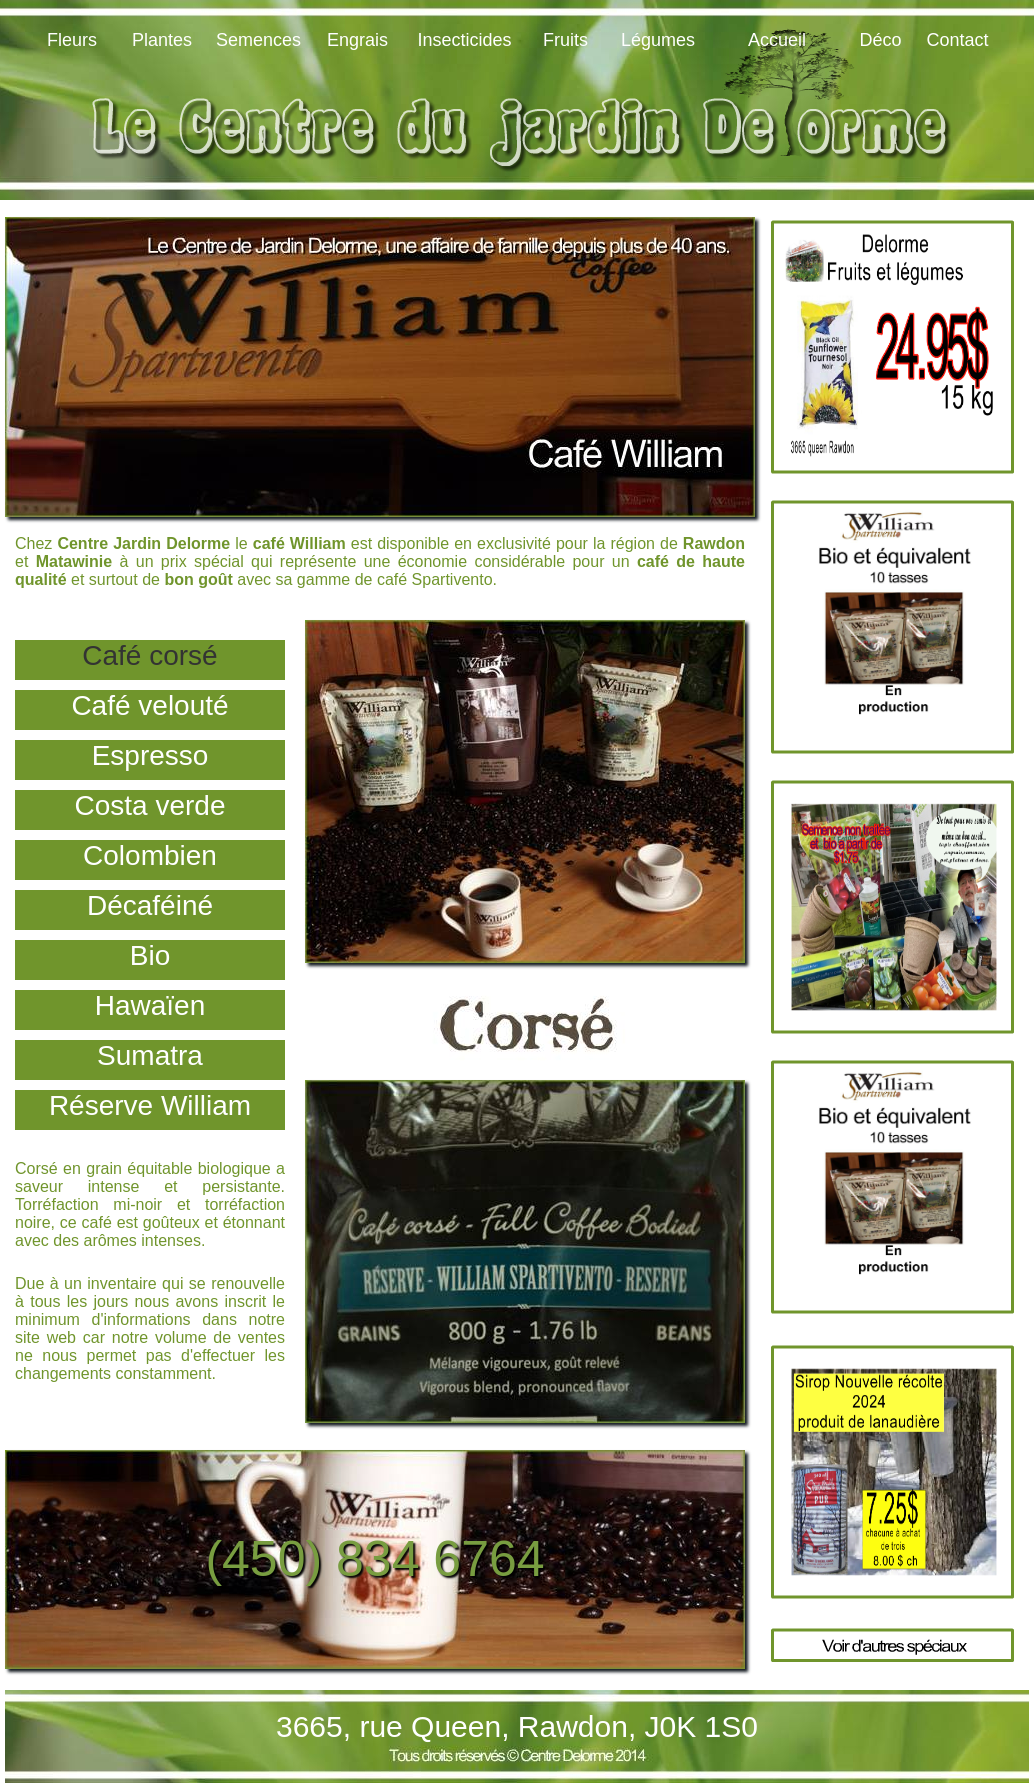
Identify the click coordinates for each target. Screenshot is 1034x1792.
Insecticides (464, 40)
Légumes (658, 40)
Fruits (565, 40)
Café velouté (149, 705)
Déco (880, 40)
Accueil (777, 40)
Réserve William (150, 1105)
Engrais (357, 40)
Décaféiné (150, 905)
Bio (150, 955)
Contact (957, 40)
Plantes (162, 40)
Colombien (150, 855)
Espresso (150, 755)
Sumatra (150, 1055)
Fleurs (72, 40)
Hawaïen (150, 1005)
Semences (258, 40)
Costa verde (150, 805)
